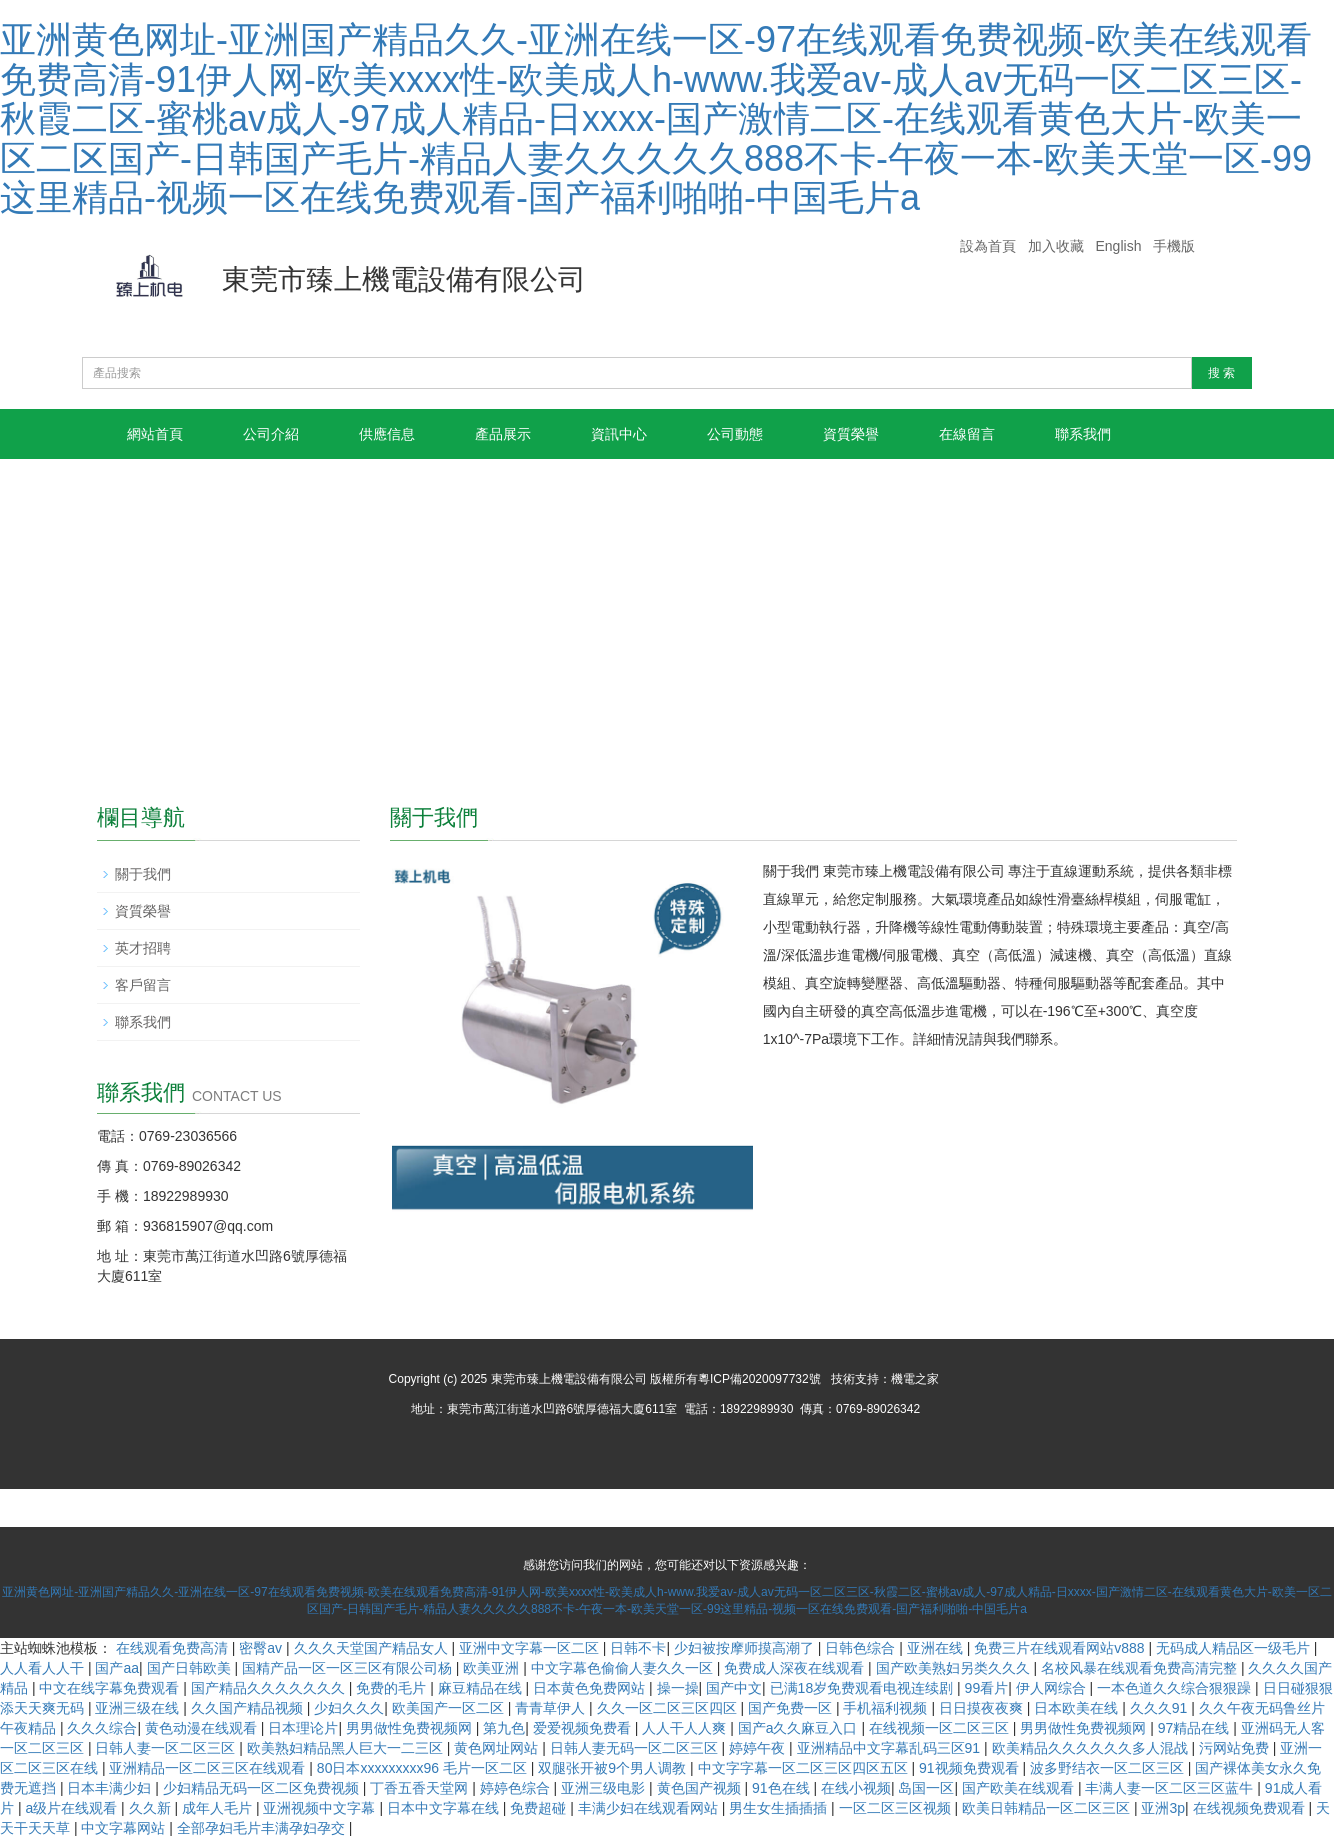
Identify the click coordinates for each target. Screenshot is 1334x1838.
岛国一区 (926, 1788)
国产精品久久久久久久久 (270, 1688)
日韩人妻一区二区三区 (167, 1748)
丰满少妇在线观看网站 (650, 1808)
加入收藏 (1056, 246)
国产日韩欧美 (191, 1668)
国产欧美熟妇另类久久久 (955, 1668)
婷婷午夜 (759, 1748)
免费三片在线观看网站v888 (1061, 1648)
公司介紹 (271, 434)
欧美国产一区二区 (450, 1708)
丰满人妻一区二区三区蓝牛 (1171, 1788)
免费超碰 (540, 1808)
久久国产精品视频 (249, 1708)
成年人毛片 (219, 1808)
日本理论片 (303, 1728)
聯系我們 (1083, 434)
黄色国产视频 (701, 1788)
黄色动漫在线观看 (203, 1728)
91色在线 (782, 1788)
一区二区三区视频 (897, 1808)
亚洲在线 (937, 1648)
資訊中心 (619, 434)
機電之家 (915, 1379)
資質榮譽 (851, 434)
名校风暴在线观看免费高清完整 (1141, 1668)
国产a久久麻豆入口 (800, 1728)
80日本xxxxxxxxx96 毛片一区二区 (424, 1768)
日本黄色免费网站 (591, 1688)
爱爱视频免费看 (584, 1728)
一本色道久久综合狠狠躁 (1176, 1688)
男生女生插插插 (780, 1808)
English (1119, 246)
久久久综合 (102, 1728)
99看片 (987, 1688)
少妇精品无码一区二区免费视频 (263, 1788)
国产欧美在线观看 (1020, 1788)
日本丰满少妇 (111, 1788)
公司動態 (735, 434)
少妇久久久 (349, 1708)
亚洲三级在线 (139, 1708)
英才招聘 (143, 948)
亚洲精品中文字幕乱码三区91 (890, 1748)
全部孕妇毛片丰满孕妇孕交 (263, 1828)
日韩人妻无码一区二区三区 (636, 1748)
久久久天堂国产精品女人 (373, 1648)
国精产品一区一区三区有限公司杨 (349, 1668)
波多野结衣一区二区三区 (1109, 1768)
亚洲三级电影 (605, 1788)
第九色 (504, 1728)
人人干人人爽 (686, 1728)
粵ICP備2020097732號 (759, 1379)
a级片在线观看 (73, 1808)
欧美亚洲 (493, 1668)
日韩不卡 (638, 1648)
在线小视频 (856, 1788)
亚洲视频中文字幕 (321, 1808)
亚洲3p (1163, 1808)
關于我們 (143, 874)
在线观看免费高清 (174, 1648)
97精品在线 (1195, 1728)
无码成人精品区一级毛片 (1235, 1648)
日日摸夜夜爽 (983, 1708)
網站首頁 (155, 434)
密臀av (262, 1648)
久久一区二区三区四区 (669, 1708)
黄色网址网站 (498, 1748)
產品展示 (503, 434)
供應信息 (387, 434)
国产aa (117, 1668)
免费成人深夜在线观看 (796, 1668)
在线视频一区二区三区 (941, 1728)
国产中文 (734, 1688)
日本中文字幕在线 (445, 1808)
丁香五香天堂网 (421, 1788)
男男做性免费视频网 (411, 1728)
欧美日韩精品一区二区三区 (1048, 1808)
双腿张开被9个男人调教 (614, 1768)
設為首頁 (988, 246)
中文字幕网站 (125, 1828)
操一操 (678, 1688)
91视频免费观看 (970, 1768)
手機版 (1174, 246)
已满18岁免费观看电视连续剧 (863, 1688)
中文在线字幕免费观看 (111, 1688)
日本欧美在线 (1078, 1708)
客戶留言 (143, 985)
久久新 (152, 1808)
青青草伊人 (552, 1708)
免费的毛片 (393, 1688)
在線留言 (967, 434)
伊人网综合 (1053, 1688)
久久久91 (1160, 1708)
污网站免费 (1236, 1748)
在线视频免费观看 (1251, 1808)
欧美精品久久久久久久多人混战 (1092, 1748)
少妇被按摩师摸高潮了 (746, 1648)
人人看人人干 (44, 1668)
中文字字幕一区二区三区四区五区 (805, 1768)
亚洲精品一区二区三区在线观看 (209, 1768)
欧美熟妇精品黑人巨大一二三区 (347, 1748)
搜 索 (1221, 373)
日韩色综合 (862, 1648)
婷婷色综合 (517, 1788)
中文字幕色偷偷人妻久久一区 (624, 1668)
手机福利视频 (887, 1708)
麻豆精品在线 (482, 1688)
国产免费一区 (792, 1708)
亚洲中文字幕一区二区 (531, 1648)
